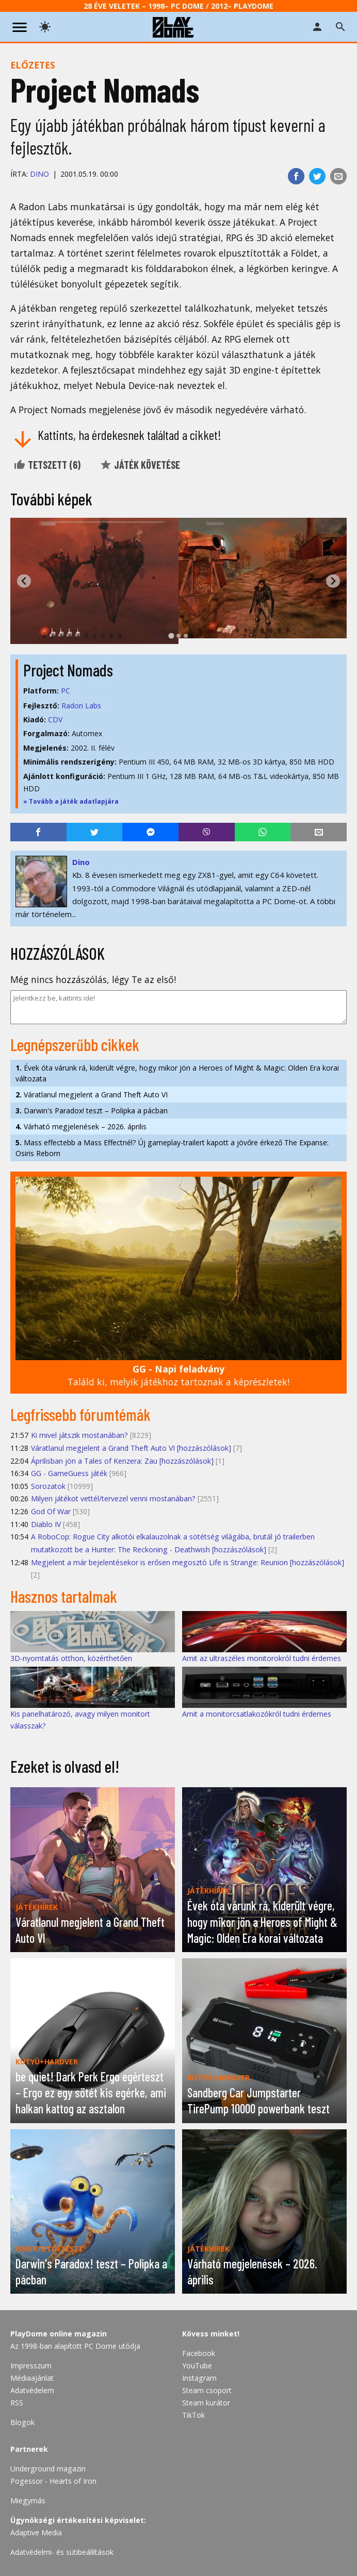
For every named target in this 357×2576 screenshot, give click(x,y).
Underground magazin (48, 2468)
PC (65, 691)
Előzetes (32, 65)
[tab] (171, 635)
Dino (39, 174)
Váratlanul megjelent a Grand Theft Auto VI (91, 1094)
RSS (16, 2403)
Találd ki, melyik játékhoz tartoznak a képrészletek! (178, 1375)
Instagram (199, 2378)
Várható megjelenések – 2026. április (81, 1126)
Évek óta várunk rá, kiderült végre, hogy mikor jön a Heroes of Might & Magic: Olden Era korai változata (177, 1073)
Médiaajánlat (32, 2378)
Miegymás (27, 2500)
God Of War (51, 1511)
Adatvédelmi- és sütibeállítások (61, 2552)
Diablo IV (46, 1524)
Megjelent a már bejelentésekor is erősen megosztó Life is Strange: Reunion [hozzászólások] (187, 1562)
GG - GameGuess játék (69, 1473)
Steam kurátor (206, 2403)
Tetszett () (46, 465)
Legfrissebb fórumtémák (80, 1414)
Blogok (22, 2422)
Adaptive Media (36, 2532)
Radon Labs (81, 705)
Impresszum (31, 2365)
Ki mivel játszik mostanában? (79, 1435)
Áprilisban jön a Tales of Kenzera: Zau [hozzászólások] (122, 1461)
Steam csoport (207, 2390)
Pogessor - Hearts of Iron (53, 2481)
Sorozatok (48, 1486)
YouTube (197, 2365)
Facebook (198, 2353)
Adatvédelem (32, 2390)
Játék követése (140, 465)
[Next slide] (333, 581)
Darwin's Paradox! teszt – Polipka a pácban (91, 1110)
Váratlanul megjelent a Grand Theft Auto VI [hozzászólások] (131, 1448)
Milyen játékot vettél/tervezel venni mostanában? (113, 1498)
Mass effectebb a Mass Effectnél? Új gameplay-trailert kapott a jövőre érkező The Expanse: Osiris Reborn (172, 1148)
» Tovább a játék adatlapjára (71, 801)
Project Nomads (68, 670)
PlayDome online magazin (58, 2333)
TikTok (193, 2415)
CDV (55, 719)
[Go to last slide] (24, 581)
